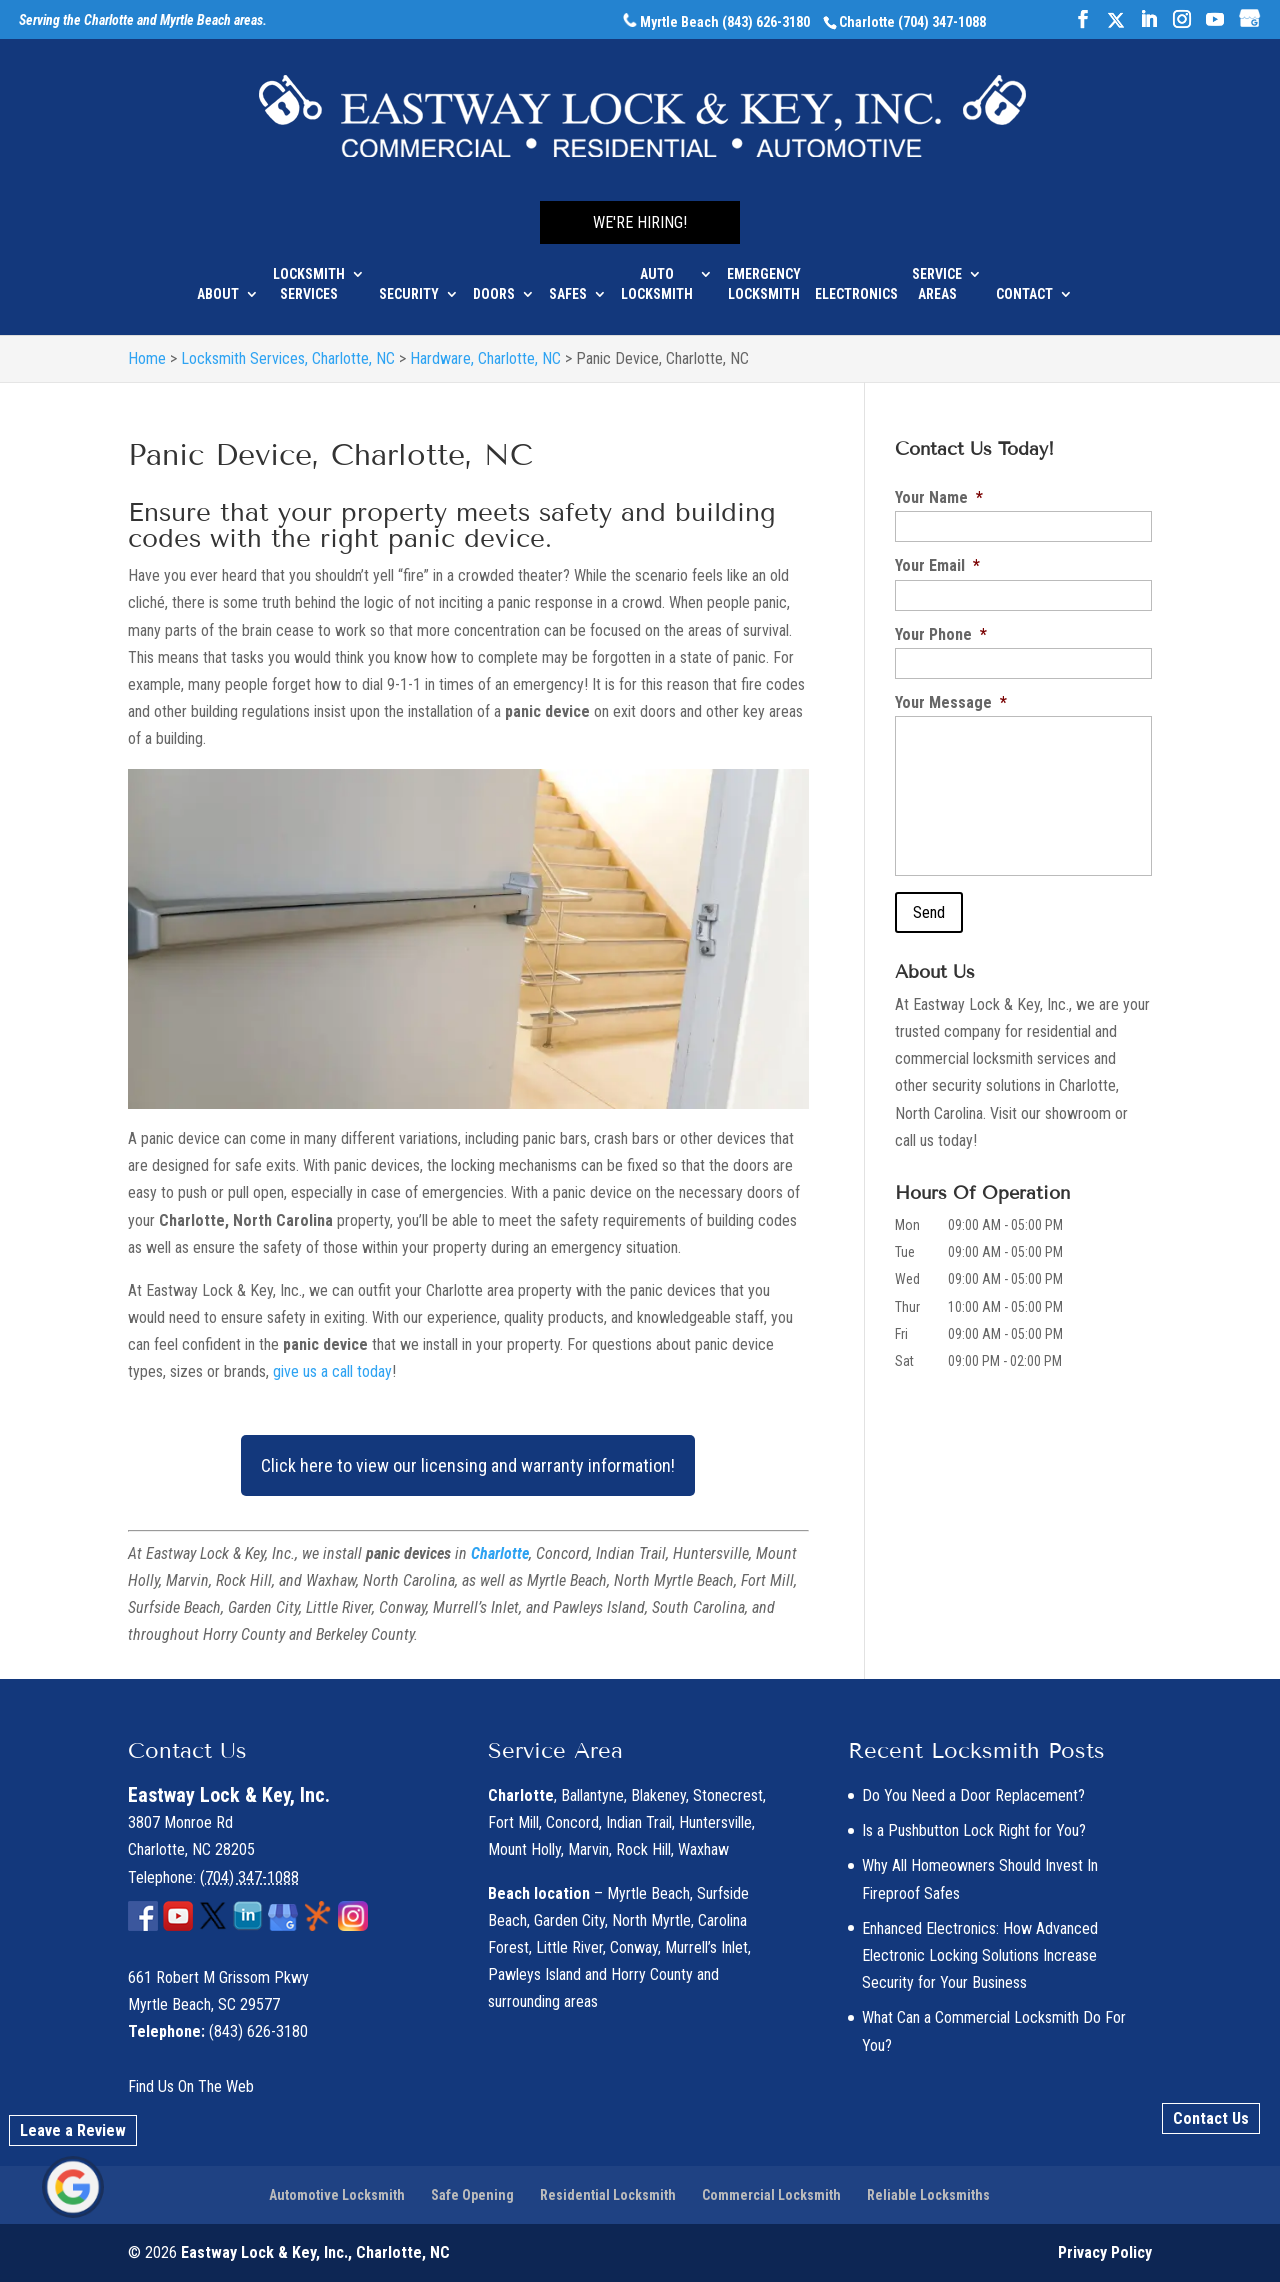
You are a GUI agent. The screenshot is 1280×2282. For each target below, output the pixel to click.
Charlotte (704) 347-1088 (912, 22)
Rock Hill (643, 1849)
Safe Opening (472, 2195)
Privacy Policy (1105, 2252)
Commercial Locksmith (771, 2195)
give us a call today (332, 1371)
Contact (1024, 282)
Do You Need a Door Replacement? (973, 1795)
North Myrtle (651, 1920)
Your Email (937, 565)
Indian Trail (639, 1822)
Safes (568, 282)
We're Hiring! (640, 210)
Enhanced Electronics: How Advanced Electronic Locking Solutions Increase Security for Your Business (980, 1955)
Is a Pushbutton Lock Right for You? (974, 1830)
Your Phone (941, 634)
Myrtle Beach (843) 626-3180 (716, 22)
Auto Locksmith (657, 272)
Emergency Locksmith (764, 272)
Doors (494, 282)
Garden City (569, 1920)
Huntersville (715, 1822)
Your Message (951, 702)
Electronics (856, 282)
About (218, 282)
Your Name (939, 497)
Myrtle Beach (648, 1893)
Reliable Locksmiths (928, 2195)
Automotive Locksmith (337, 2195)
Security (409, 282)
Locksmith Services (309, 272)
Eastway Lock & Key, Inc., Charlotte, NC (315, 2252)
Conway (634, 1947)
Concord (572, 1822)
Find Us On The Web (191, 2086)
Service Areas (937, 272)
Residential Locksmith (608, 2195)
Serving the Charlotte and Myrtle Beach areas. (143, 21)
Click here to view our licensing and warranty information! (468, 1465)
